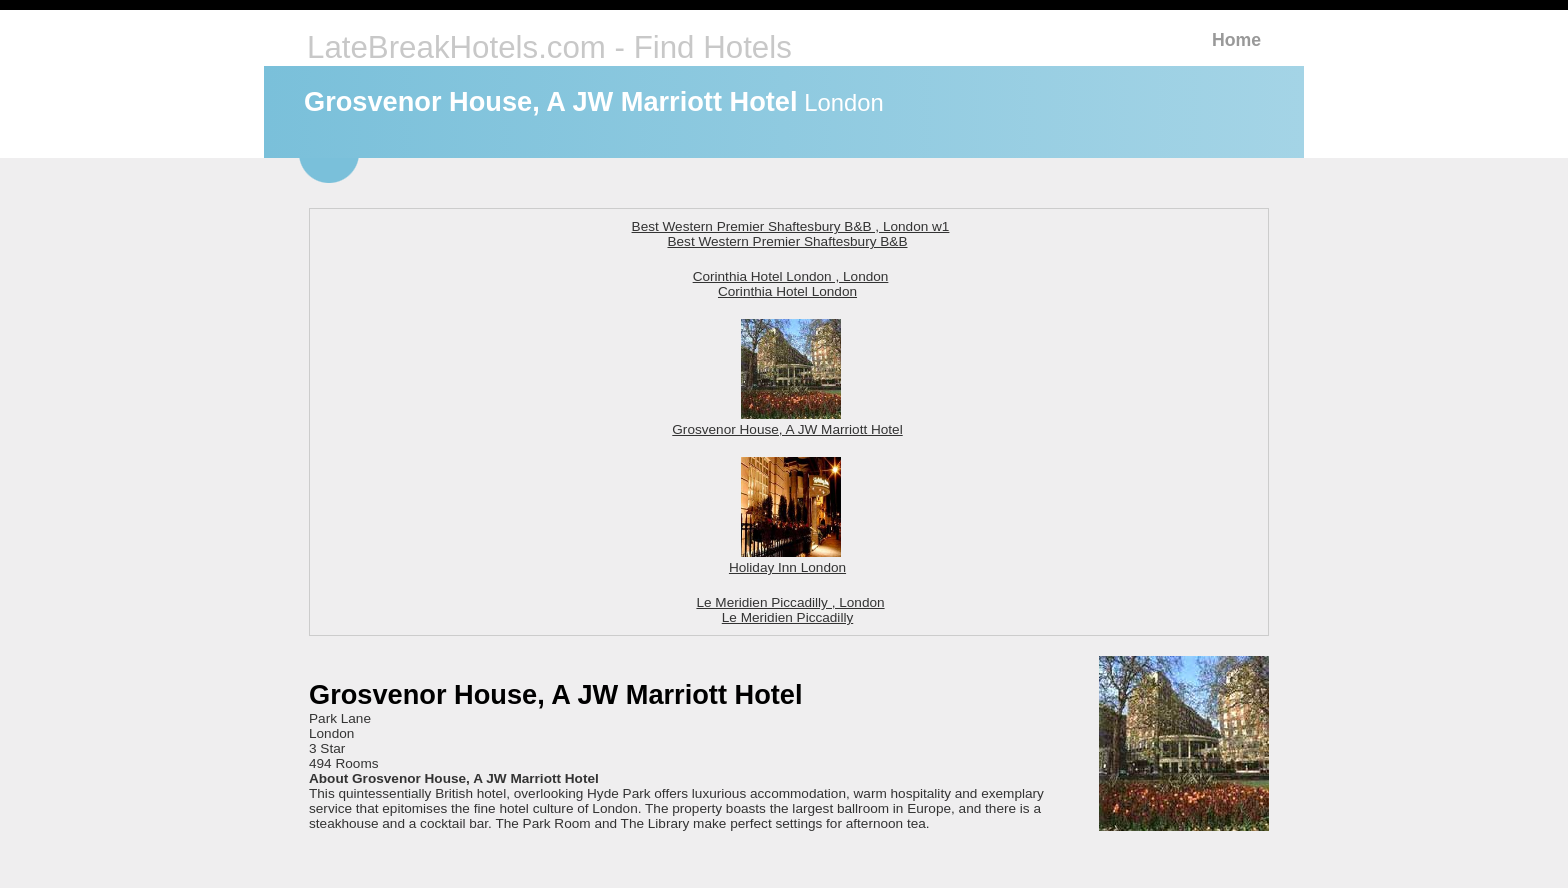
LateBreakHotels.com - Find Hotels (549, 47)
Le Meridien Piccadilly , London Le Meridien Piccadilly (790, 610)
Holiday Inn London (787, 560)
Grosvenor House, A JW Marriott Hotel (787, 422)
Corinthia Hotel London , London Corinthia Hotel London (791, 284)
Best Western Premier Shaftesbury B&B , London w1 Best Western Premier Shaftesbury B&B (791, 234)
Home (1236, 40)
